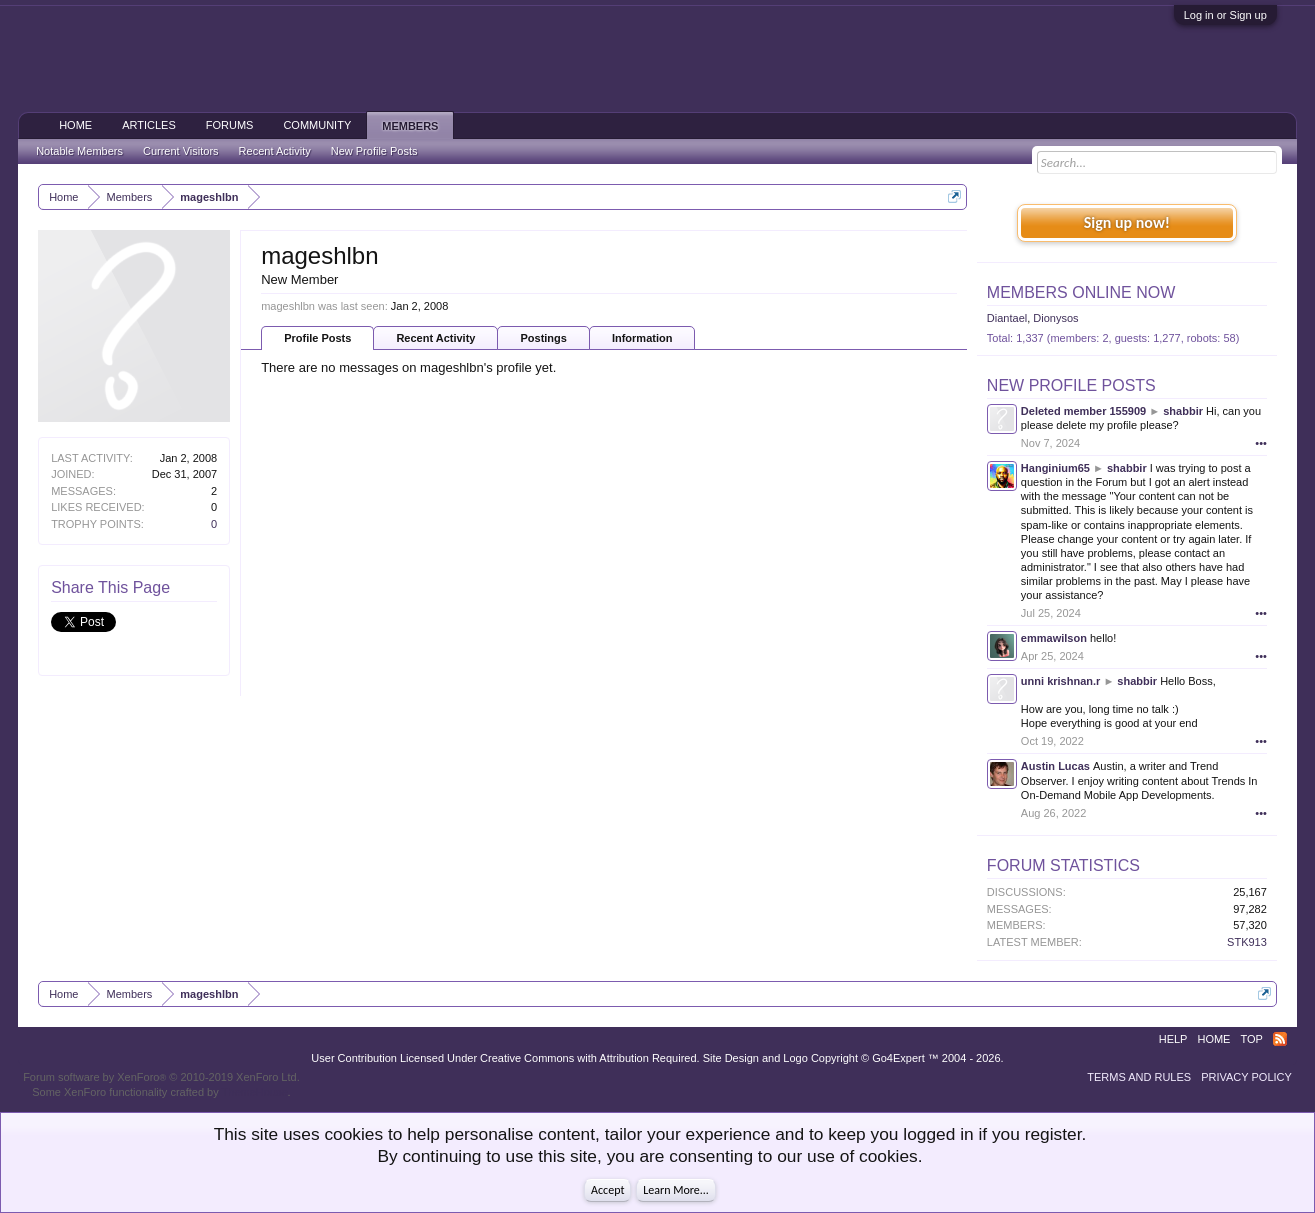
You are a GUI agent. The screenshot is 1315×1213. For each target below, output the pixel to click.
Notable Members (79, 151)
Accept (607, 1190)
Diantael (1007, 318)
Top (1251, 1039)
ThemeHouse (255, 1092)
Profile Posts (317, 338)
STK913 (1247, 942)
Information (642, 338)
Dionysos (1055, 318)
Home (75, 125)
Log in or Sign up (1225, 15)
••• (1261, 443)
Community (317, 125)
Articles (149, 125)
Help (1173, 1039)
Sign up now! (1127, 222)
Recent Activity (435, 338)
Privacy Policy (1246, 1077)
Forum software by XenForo (161, 1077)
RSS (1280, 1039)
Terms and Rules (1139, 1077)
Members (410, 126)
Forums (230, 125)
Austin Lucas (1055, 766)
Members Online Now (1081, 292)
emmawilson (1054, 638)
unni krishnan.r (1060, 681)
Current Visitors (181, 151)
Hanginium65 (1055, 468)
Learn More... (676, 1190)
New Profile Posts (1071, 385)
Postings (543, 338)
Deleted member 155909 (1083, 411)
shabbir (1183, 411)
